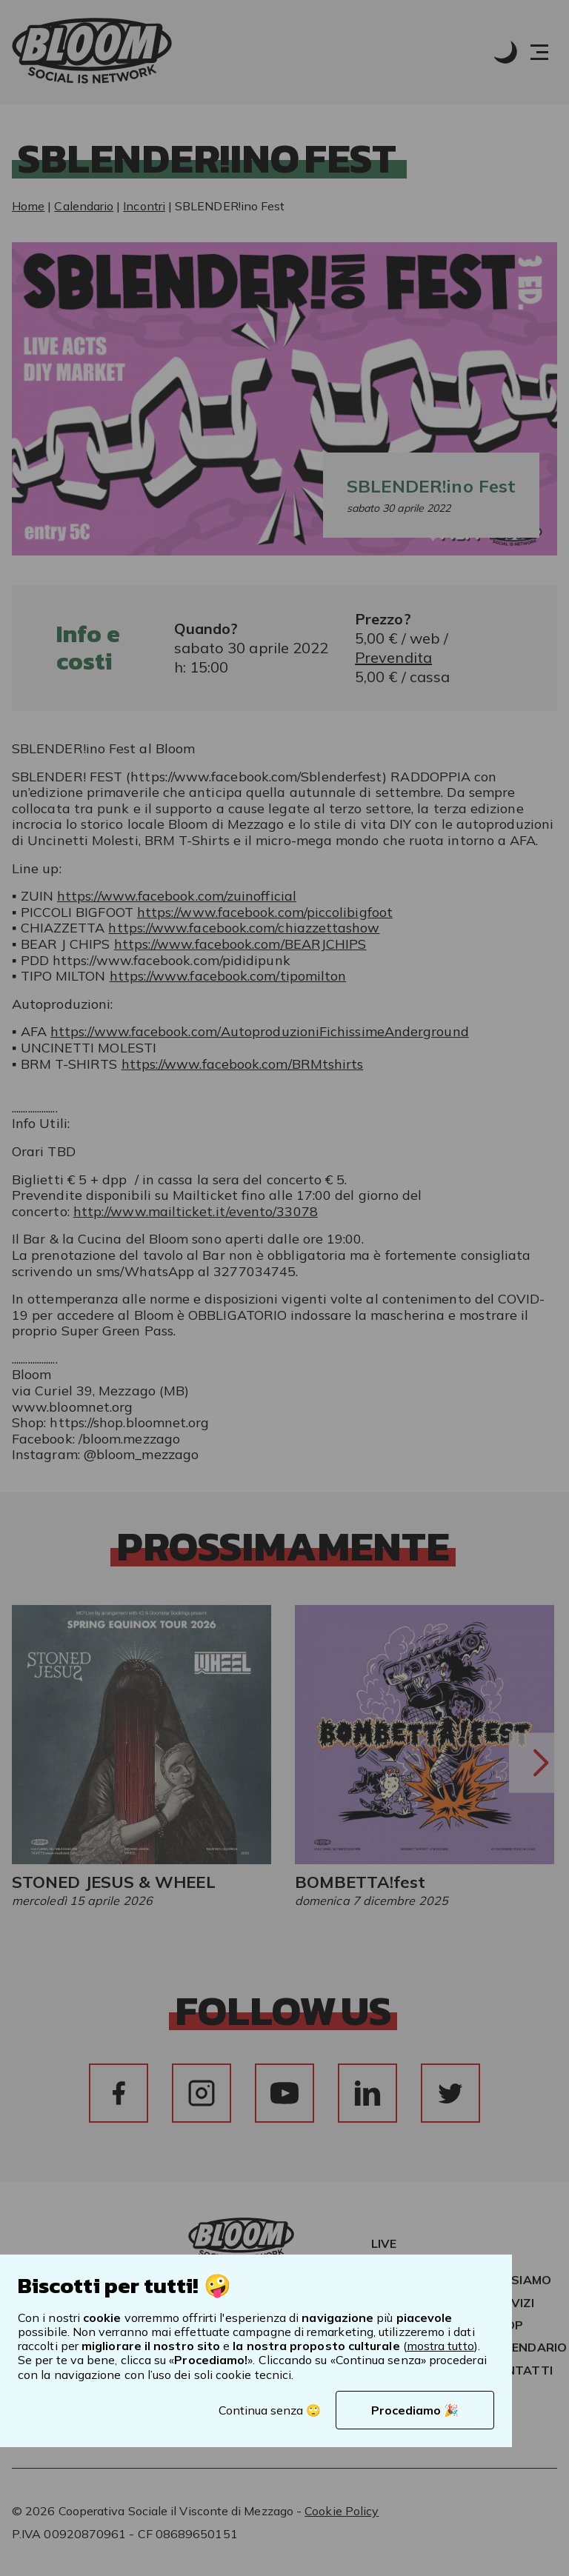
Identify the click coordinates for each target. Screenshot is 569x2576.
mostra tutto (440, 2345)
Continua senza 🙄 (270, 2410)
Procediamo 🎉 (415, 2410)
